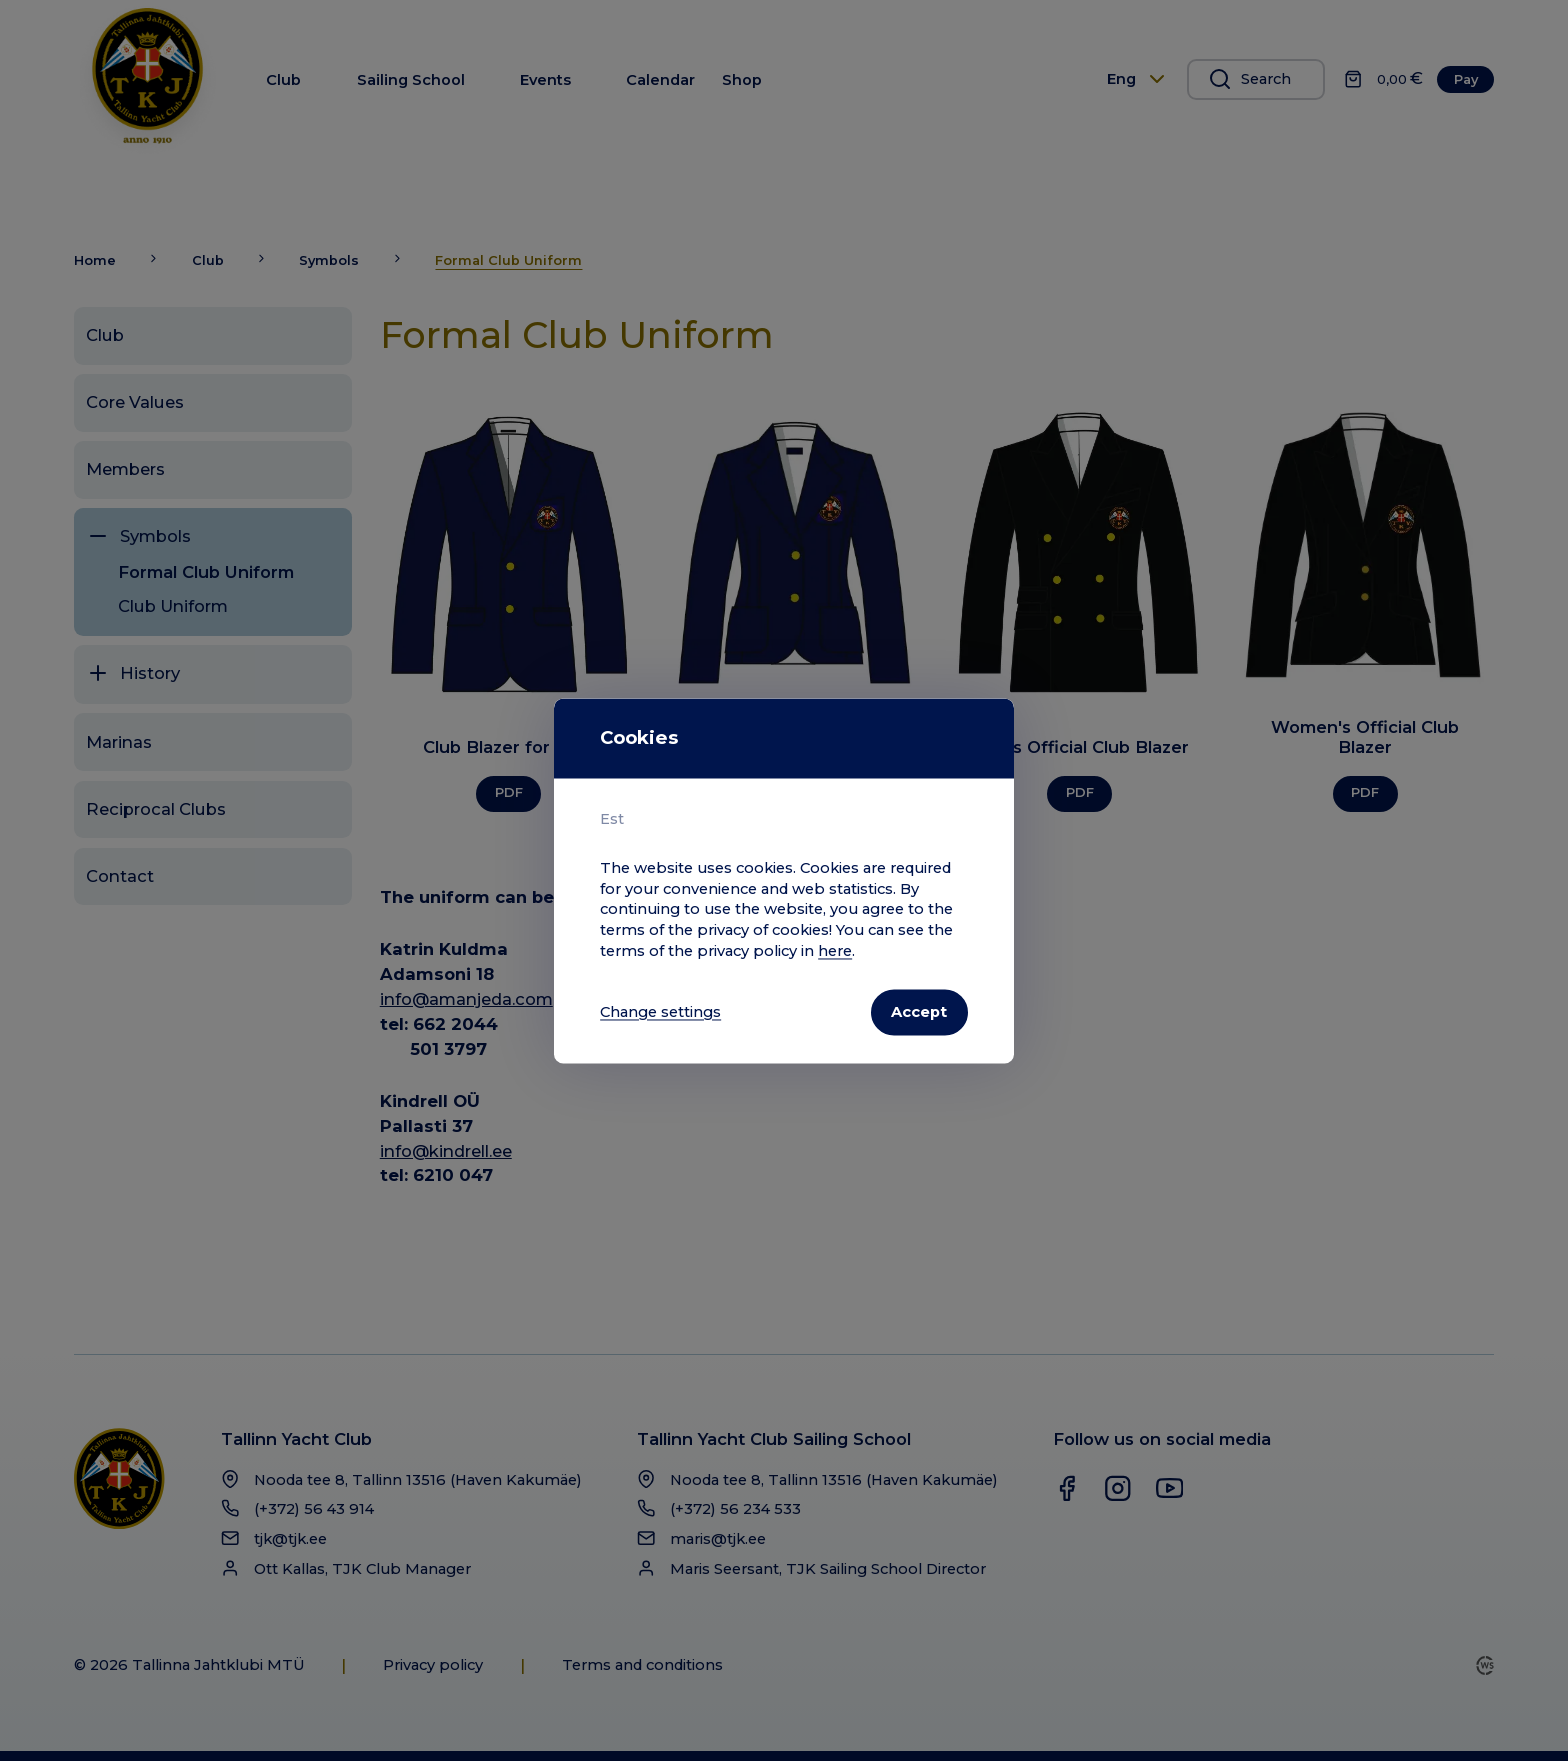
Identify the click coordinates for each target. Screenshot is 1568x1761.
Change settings (660, 1012)
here (835, 951)
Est (612, 819)
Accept (919, 1012)
